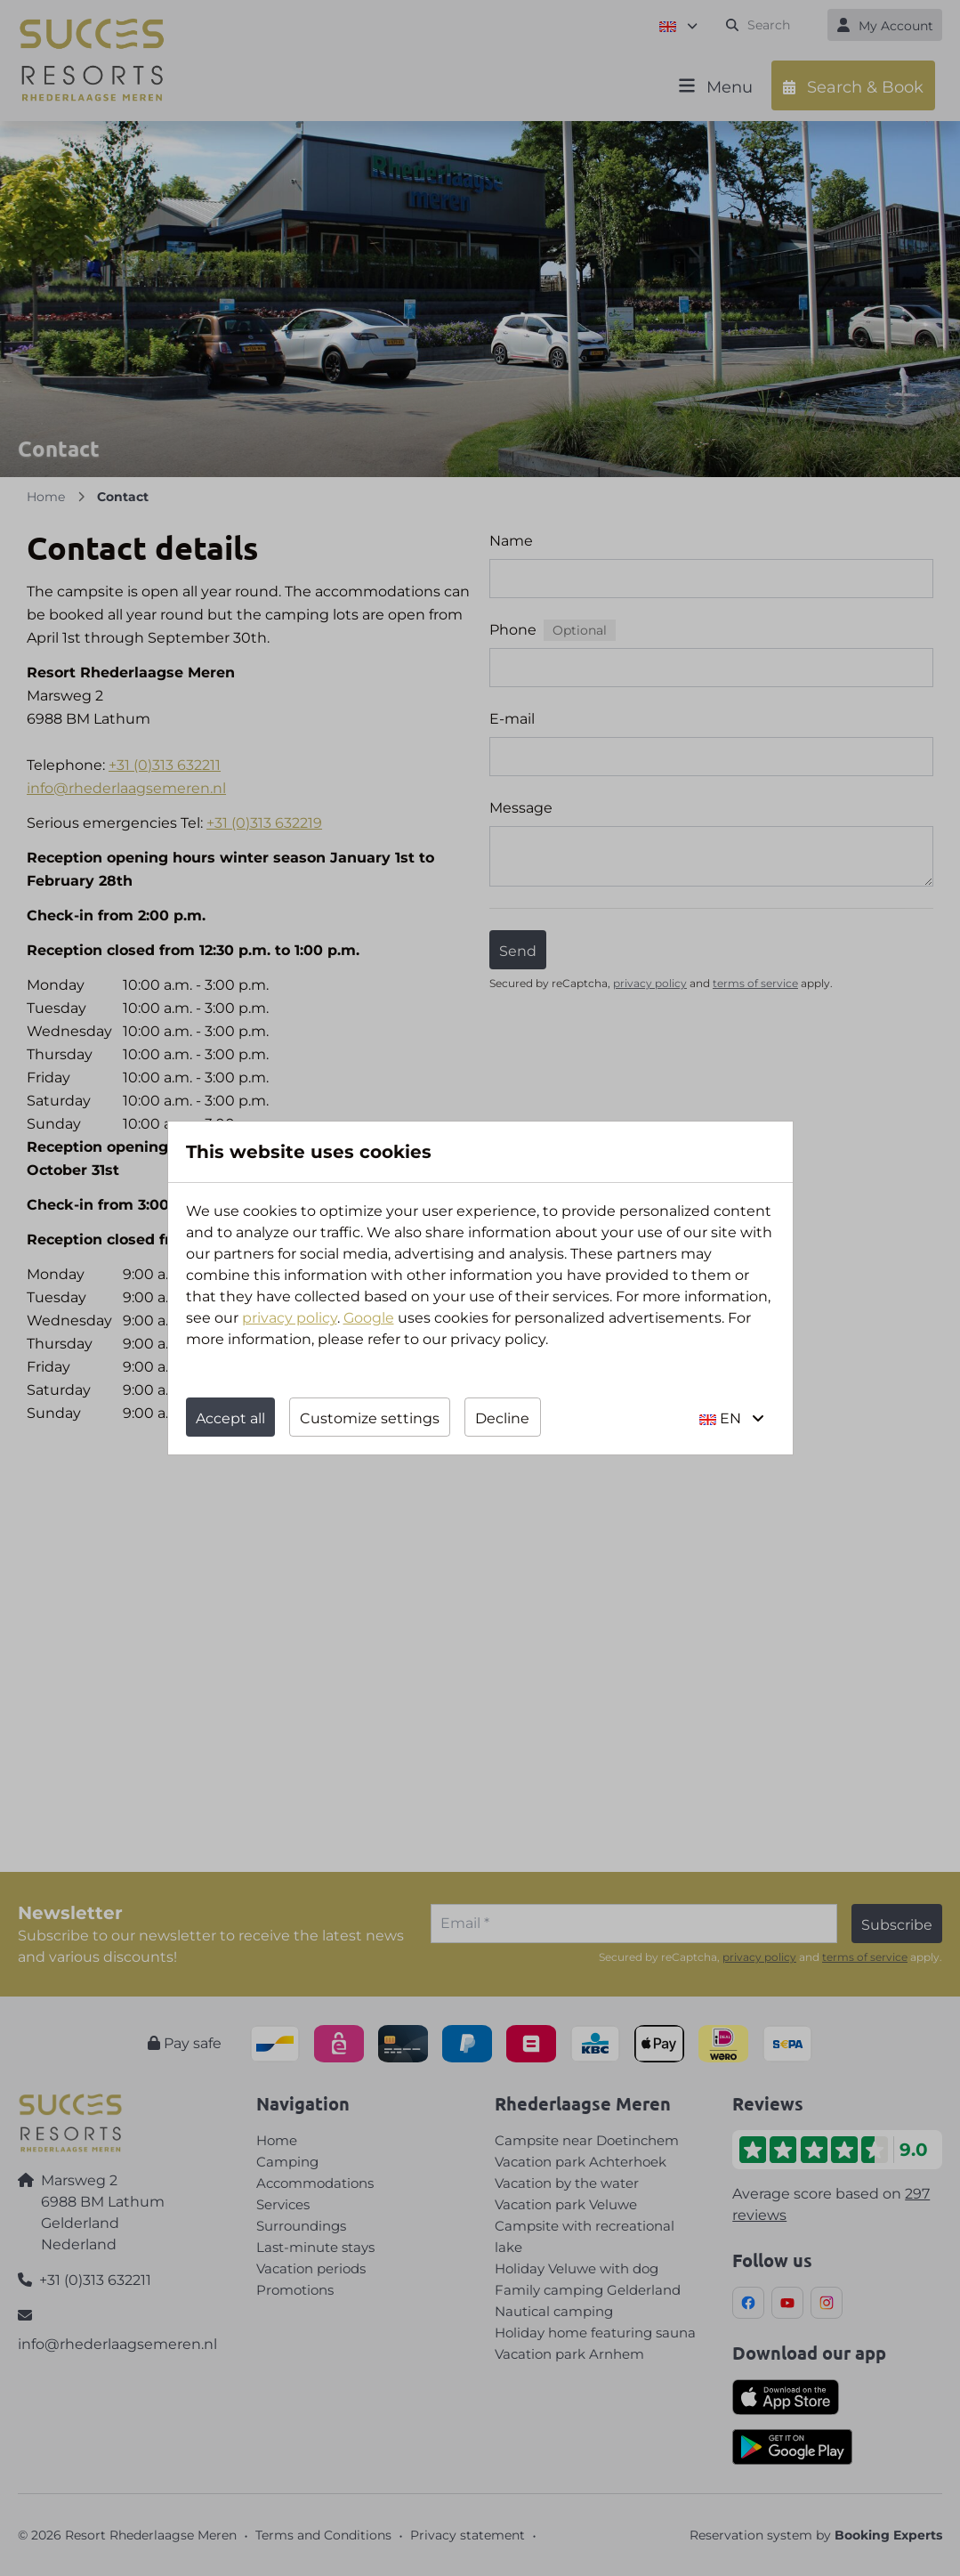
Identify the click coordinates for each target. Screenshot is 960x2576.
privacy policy (289, 1317)
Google (368, 1317)
